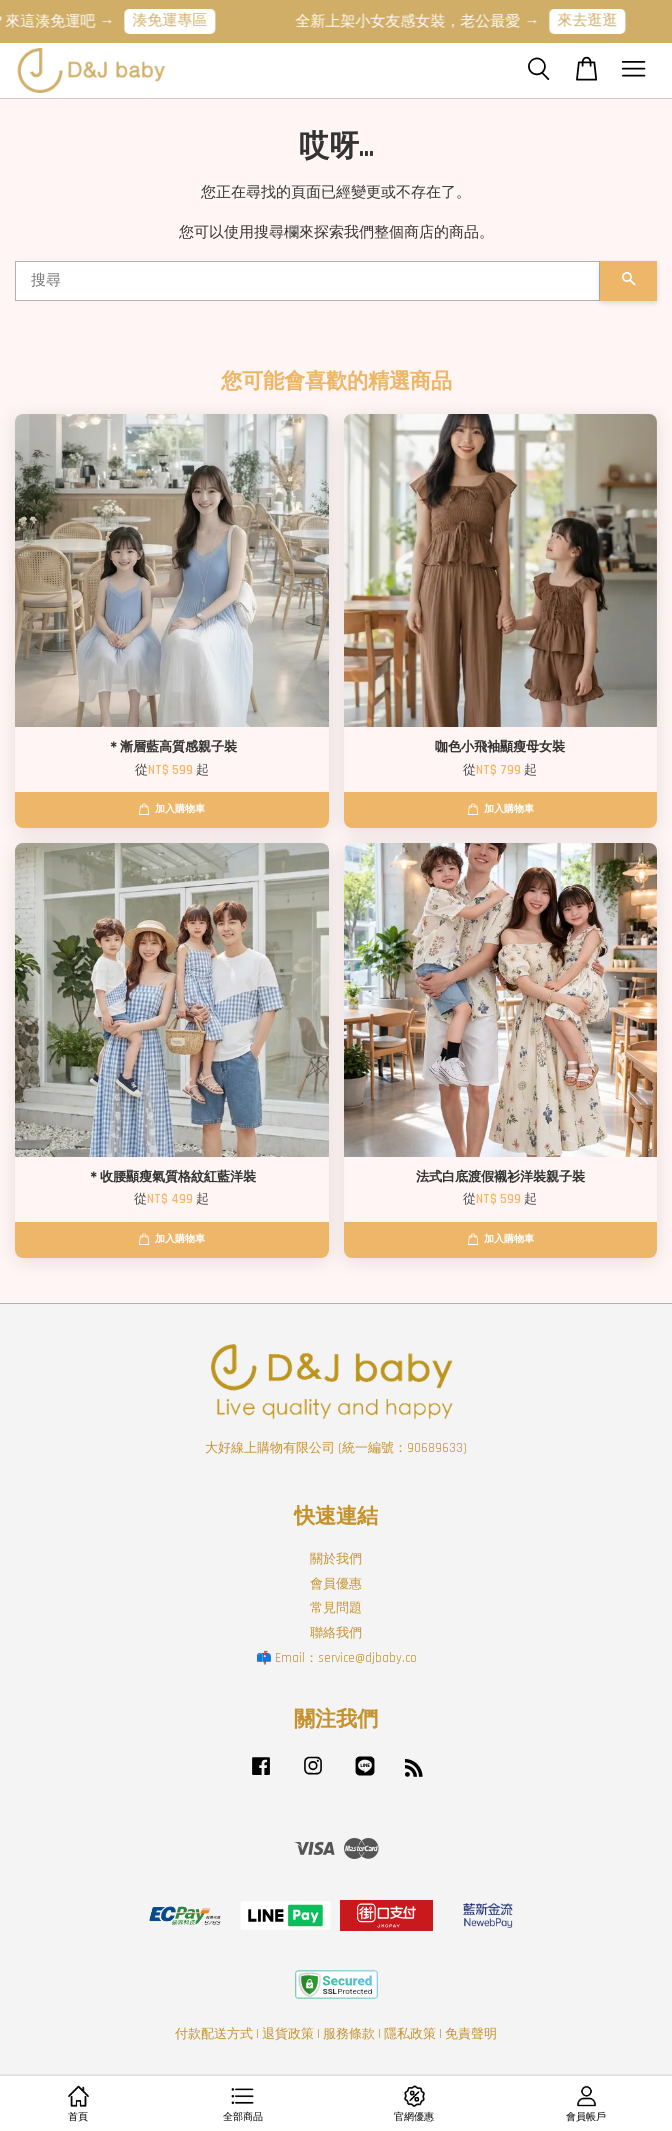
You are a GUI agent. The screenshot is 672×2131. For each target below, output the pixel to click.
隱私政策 (410, 2034)
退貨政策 (288, 2034)
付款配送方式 (214, 2034)
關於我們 (336, 1559)
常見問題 (336, 1608)
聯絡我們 (336, 1633)
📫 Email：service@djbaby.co (336, 1658)
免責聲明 (471, 2034)
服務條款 (349, 2034)
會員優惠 (336, 1584)
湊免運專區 (180, 20)
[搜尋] (307, 281)
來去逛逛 (598, 20)
